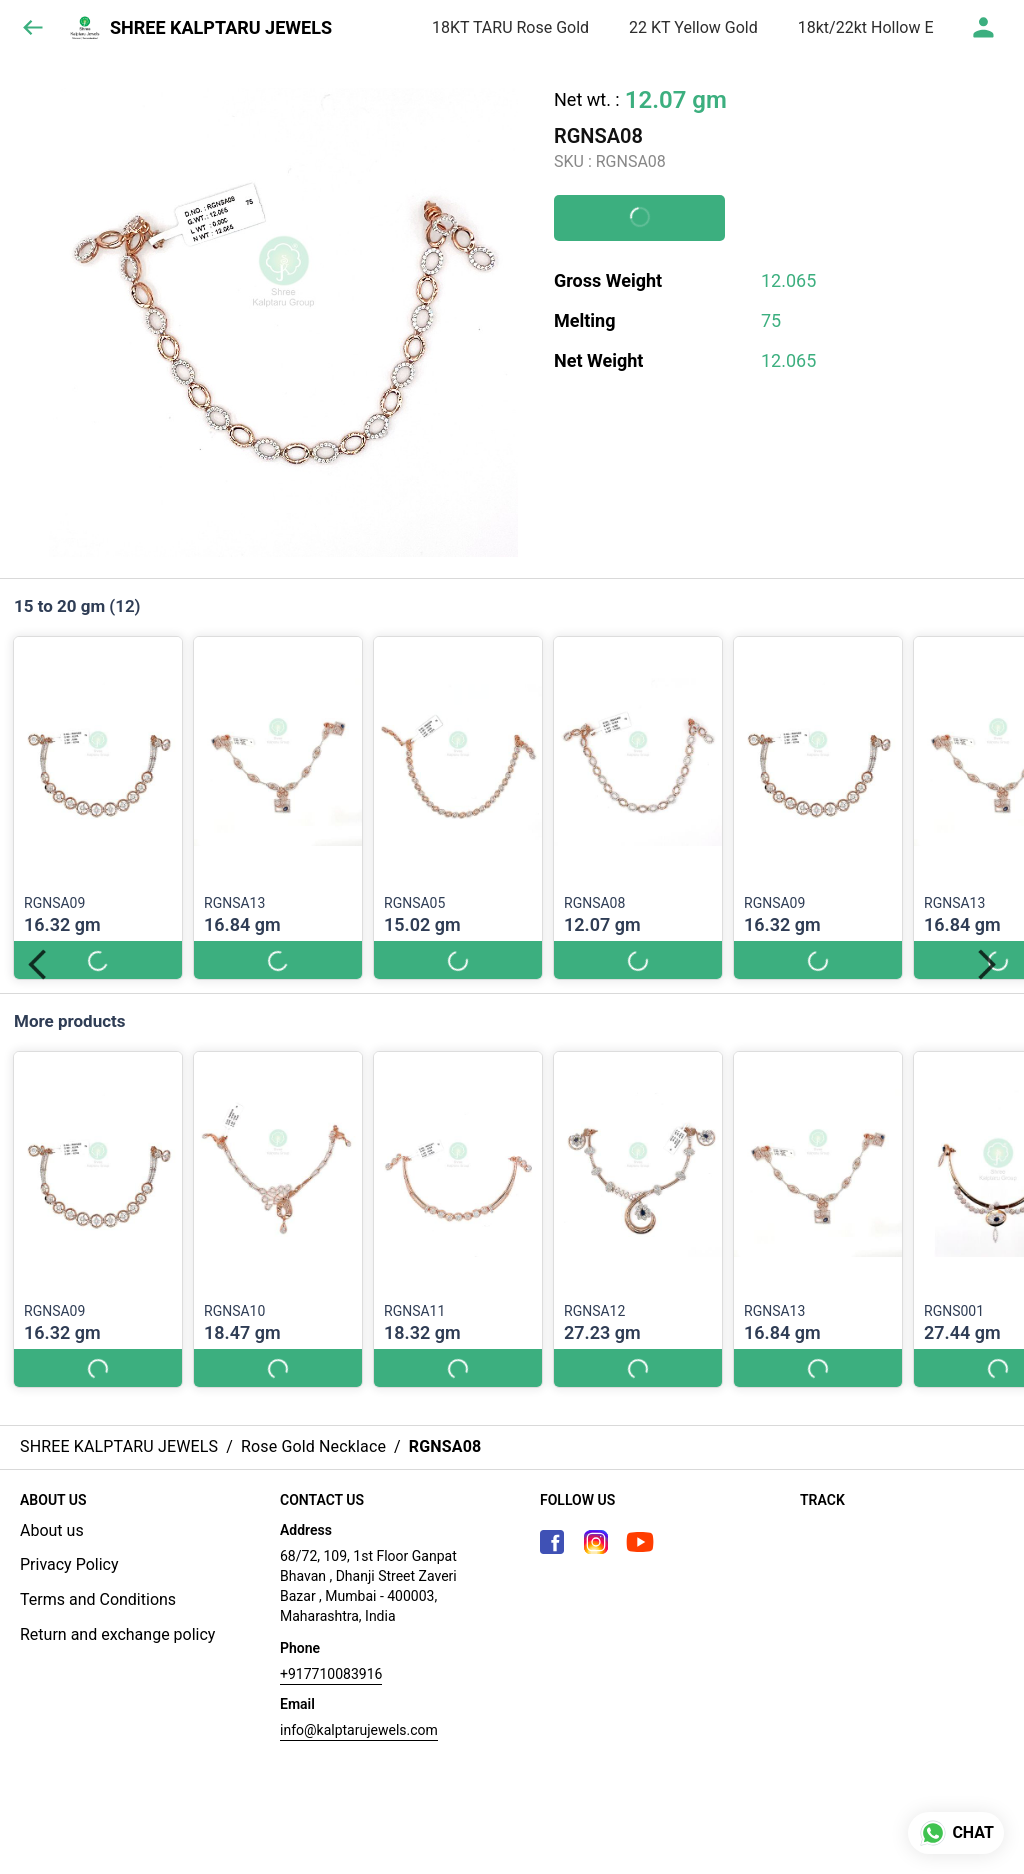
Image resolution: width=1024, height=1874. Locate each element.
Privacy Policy (69, 1564)
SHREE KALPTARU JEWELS (221, 28)
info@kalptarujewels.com (359, 1730)
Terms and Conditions (98, 1599)
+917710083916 (331, 1674)
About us (52, 1530)
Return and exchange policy (117, 1634)
